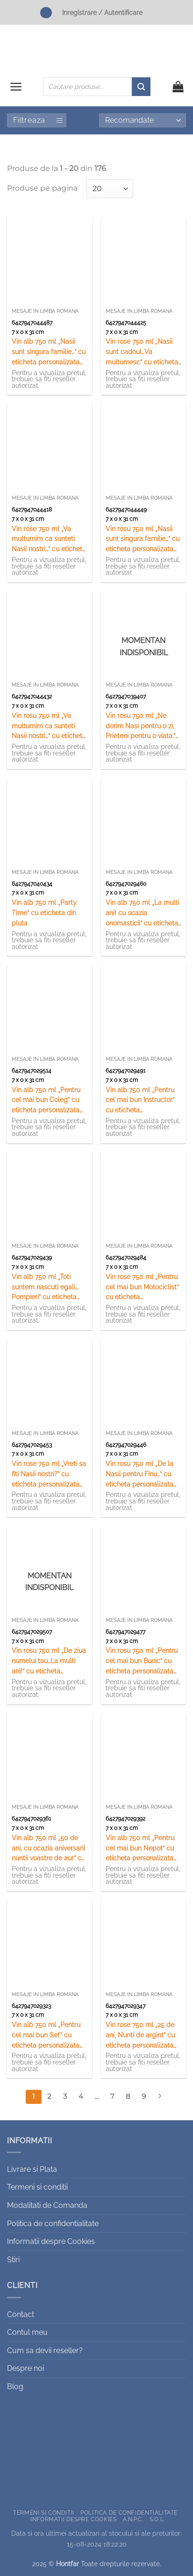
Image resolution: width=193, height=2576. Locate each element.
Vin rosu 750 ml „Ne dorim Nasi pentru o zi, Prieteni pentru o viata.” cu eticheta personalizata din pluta (141, 726)
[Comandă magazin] (142, 120)
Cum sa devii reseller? (45, 2350)
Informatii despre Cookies (51, 2241)
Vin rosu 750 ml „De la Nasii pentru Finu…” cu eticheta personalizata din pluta (139, 1474)
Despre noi (25, 2368)
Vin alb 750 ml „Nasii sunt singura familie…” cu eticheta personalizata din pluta (49, 352)
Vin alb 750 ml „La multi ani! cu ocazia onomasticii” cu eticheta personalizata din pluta (142, 913)
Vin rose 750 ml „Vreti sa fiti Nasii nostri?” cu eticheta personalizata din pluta (49, 1474)
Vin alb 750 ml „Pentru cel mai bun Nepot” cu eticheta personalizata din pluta (140, 1849)
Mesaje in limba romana (45, 311)
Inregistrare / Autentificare (102, 12)
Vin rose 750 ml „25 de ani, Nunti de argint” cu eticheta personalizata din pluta (140, 2035)
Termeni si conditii (37, 2187)
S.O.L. (157, 2519)
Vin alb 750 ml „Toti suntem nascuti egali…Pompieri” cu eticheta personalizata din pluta (47, 1288)
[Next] (159, 2097)
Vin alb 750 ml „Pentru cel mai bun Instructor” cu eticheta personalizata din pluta (141, 1101)
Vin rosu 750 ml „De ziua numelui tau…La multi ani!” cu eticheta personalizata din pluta (49, 1661)
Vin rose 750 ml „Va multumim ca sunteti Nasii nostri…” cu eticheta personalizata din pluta (49, 540)
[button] (16, 86)
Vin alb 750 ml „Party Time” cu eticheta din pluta (44, 913)
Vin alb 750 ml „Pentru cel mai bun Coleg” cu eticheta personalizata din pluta (46, 1101)
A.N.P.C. (133, 2519)
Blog (15, 2386)
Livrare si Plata (32, 2169)
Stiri (13, 2259)
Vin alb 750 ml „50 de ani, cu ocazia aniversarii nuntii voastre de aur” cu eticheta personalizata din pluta (48, 1849)
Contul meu (27, 2332)
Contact (20, 2314)
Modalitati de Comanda (47, 2205)
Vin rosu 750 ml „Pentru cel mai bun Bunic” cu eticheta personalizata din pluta (142, 1661)
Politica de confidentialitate (53, 2223)
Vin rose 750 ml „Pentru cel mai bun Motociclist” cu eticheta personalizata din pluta (142, 1288)
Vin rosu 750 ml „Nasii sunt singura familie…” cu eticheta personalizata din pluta (142, 540)
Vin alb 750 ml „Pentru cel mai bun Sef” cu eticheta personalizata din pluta (46, 2035)
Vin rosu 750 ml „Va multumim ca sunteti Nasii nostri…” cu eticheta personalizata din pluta (49, 726)
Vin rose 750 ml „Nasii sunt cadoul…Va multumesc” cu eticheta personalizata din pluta (142, 352)
